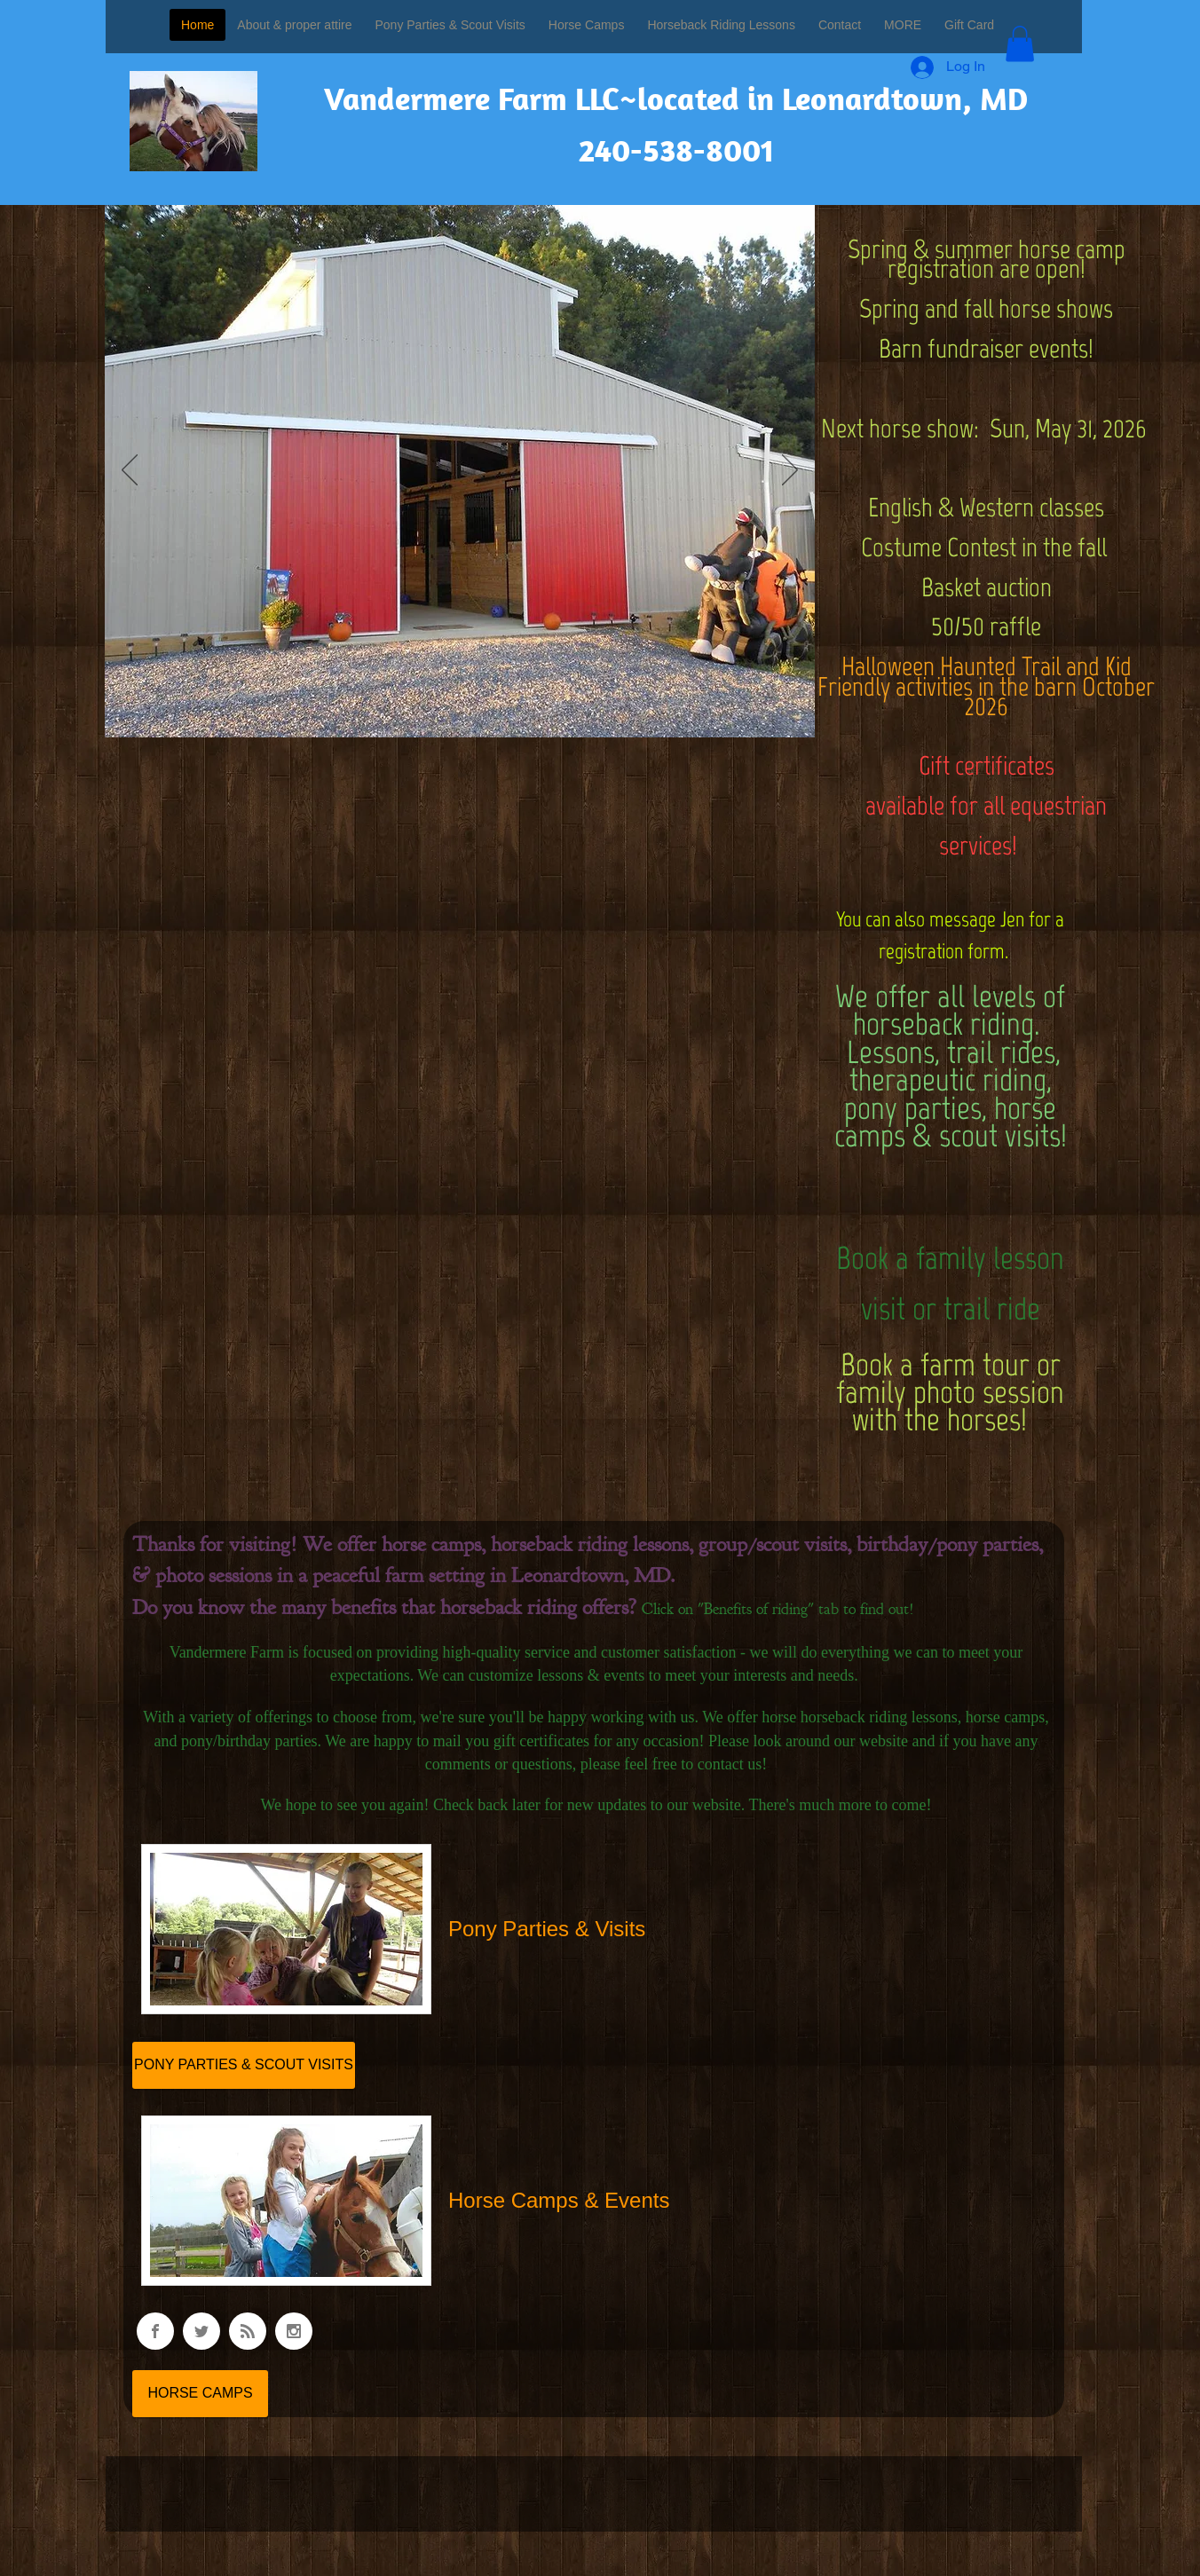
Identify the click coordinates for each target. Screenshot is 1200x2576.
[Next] (790, 471)
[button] (1020, 44)
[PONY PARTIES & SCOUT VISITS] (243, 2065)
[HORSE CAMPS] (200, 2393)
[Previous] (130, 471)
